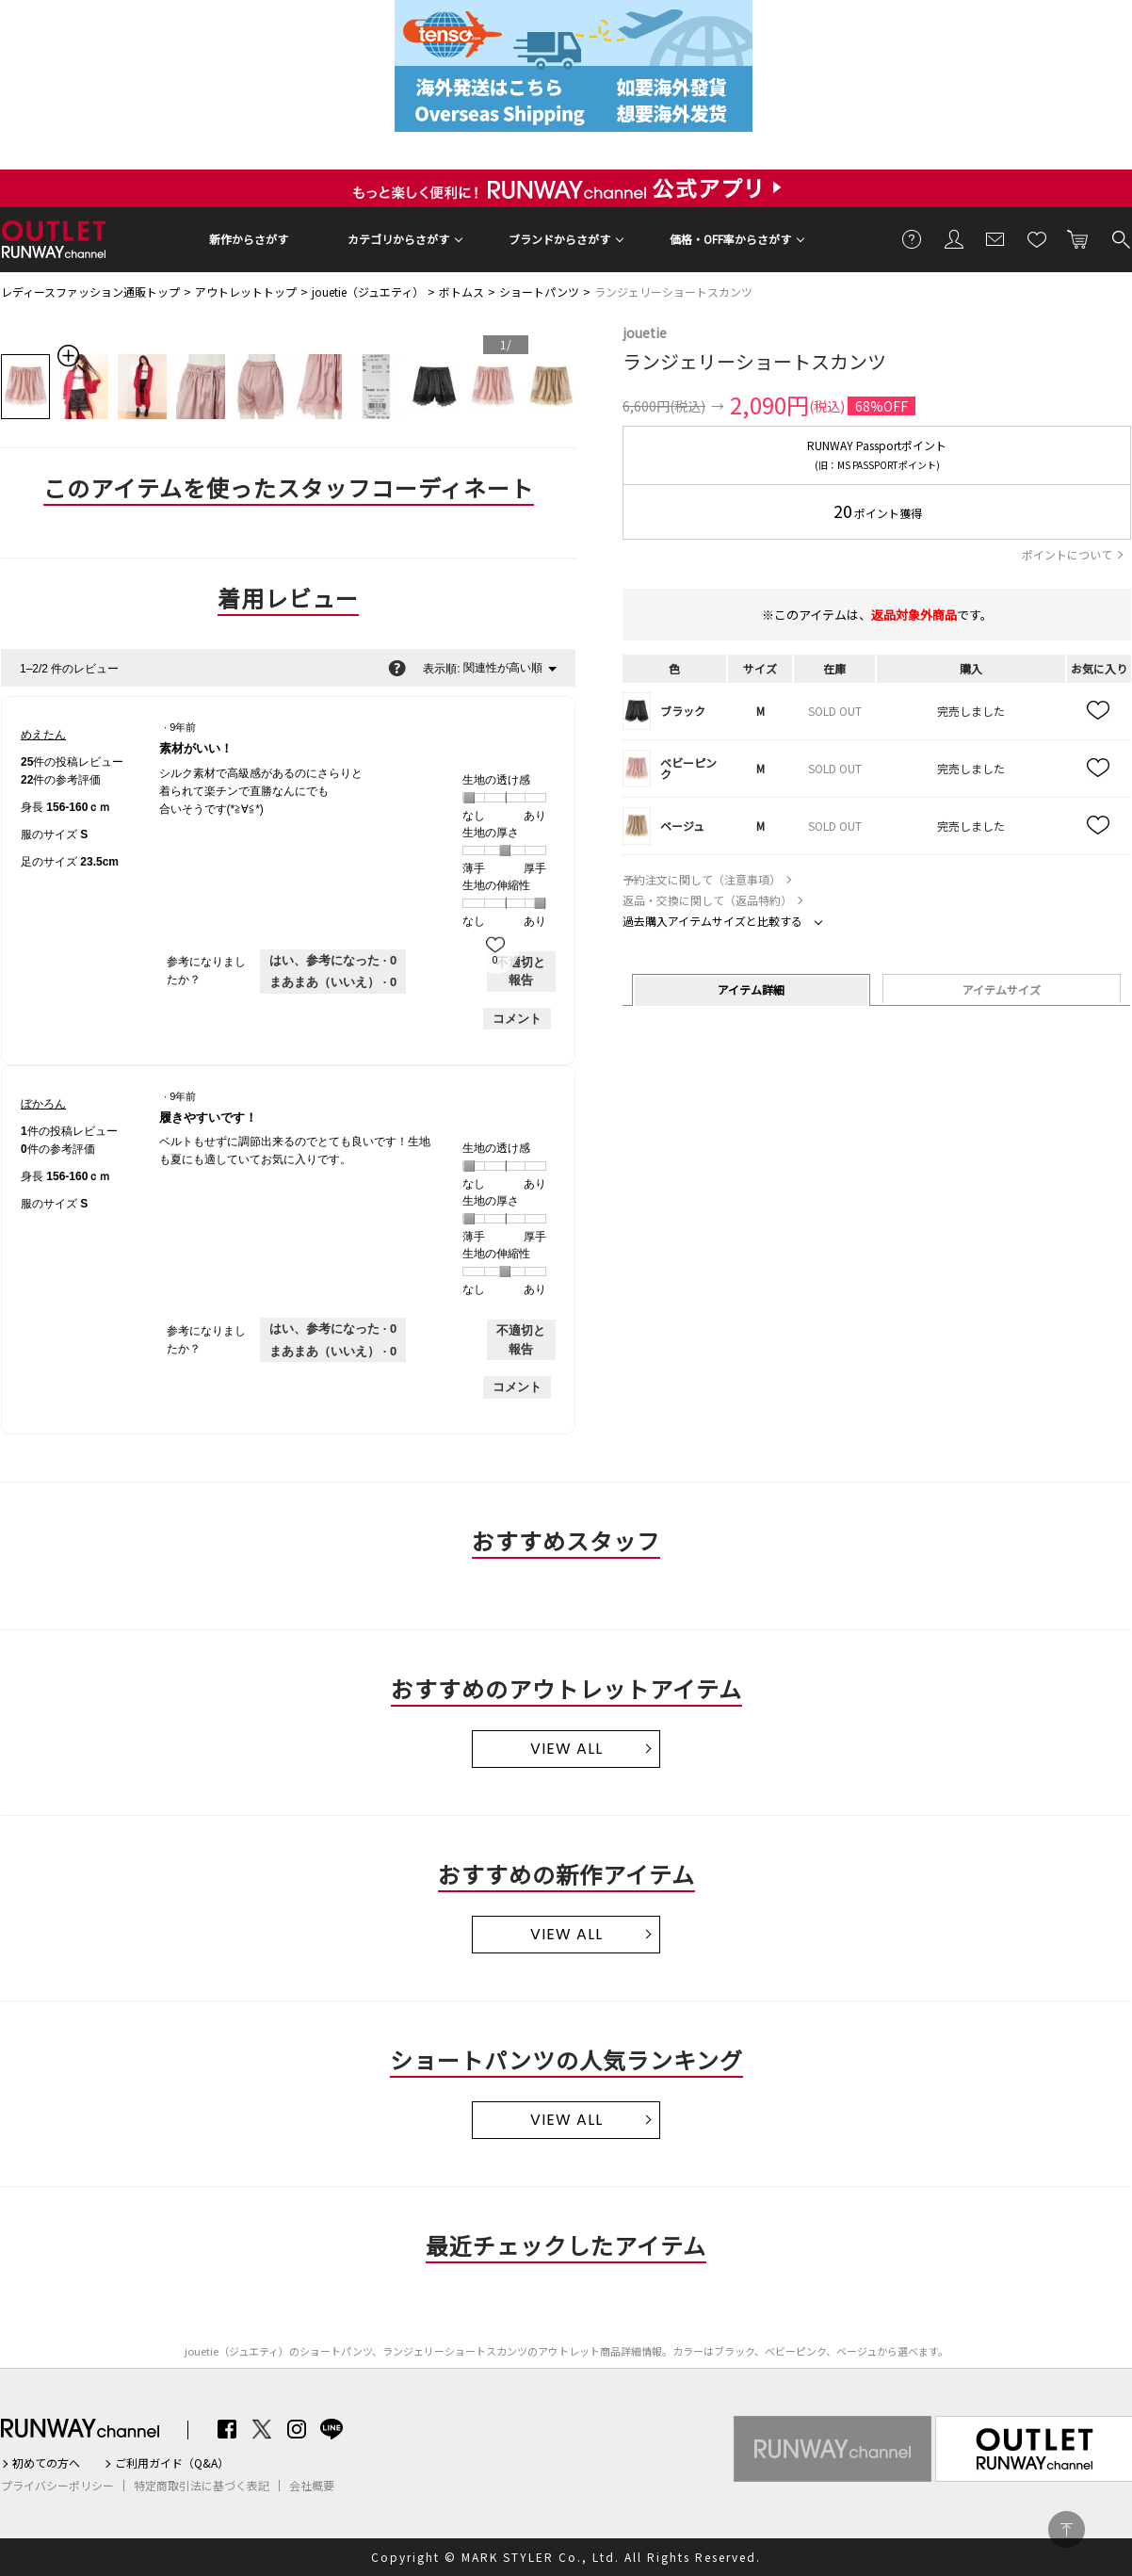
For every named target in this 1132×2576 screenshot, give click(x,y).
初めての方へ (46, 2463)
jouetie (645, 332)
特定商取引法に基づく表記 (201, 2485)
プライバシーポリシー (57, 2485)
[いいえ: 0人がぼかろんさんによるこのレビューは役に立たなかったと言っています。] (333, 1351)
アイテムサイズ (1001, 989)
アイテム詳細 (751, 989)
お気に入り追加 (1099, 711)
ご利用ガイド (912, 238)
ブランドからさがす (559, 239)
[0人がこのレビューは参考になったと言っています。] (333, 960)
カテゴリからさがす (398, 239)
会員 (954, 238)
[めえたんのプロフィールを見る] (43, 734)
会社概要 (311, 2485)
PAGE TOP (1066, 2529)
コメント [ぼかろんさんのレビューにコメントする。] (517, 1387)
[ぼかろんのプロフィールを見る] (43, 1103)
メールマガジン (995, 238)
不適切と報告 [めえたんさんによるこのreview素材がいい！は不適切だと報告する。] (520, 971)
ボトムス (461, 292)
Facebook (227, 2429)
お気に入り (1037, 238)
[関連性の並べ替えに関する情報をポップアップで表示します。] (397, 667)
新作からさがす (248, 239)
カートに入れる (1078, 238)
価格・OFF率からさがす (730, 239)
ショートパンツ (539, 292)
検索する (1119, 238)
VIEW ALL (566, 1748)
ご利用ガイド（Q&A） (172, 2463)
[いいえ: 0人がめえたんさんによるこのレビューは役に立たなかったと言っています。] (333, 982)
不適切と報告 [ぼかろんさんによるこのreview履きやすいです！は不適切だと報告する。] (520, 1339)
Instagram (296, 2429)
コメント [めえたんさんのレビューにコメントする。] (517, 1019)
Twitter (262, 2429)
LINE (331, 2429)
